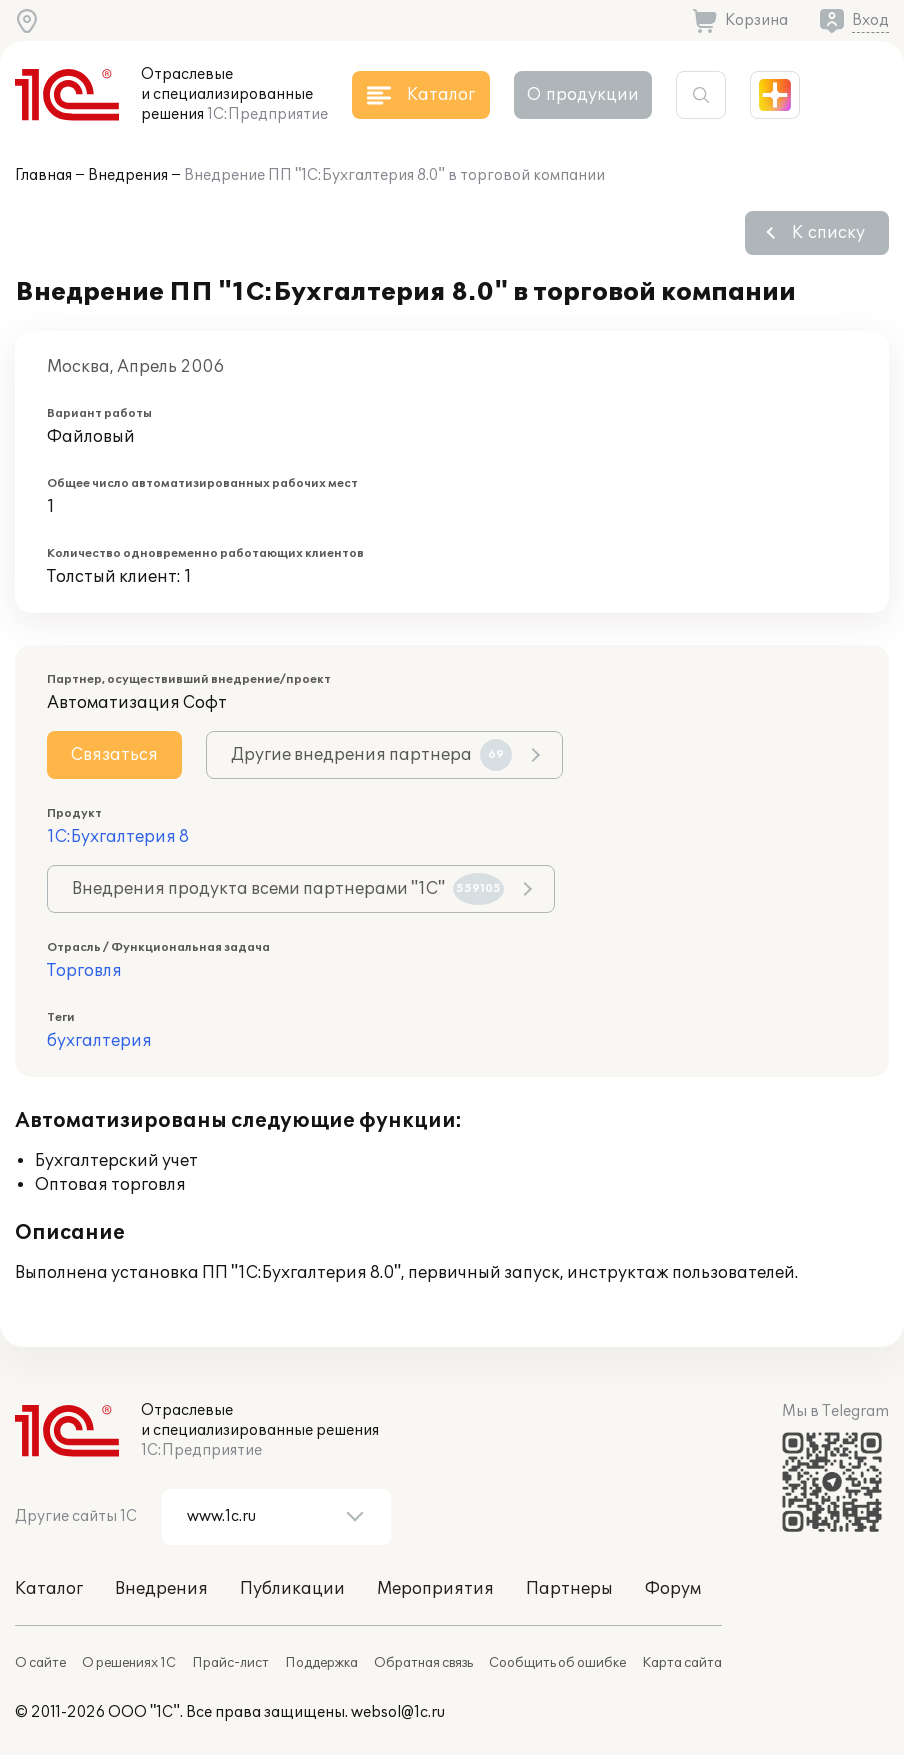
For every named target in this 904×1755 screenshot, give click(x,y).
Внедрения (128, 175)
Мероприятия (435, 1589)
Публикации (292, 1589)
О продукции (583, 95)
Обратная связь (423, 1663)
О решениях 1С (129, 1663)
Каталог (49, 1589)
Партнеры (569, 1589)
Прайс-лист (230, 1663)
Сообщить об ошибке (557, 1663)
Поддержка (321, 1663)
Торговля (84, 971)
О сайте (40, 1663)
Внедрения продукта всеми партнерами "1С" (288, 889)
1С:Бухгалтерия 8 (118, 837)
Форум (673, 1589)
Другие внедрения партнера (371, 755)
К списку (828, 233)
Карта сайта (682, 1663)
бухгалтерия (99, 1041)
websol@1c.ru (398, 1712)
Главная (43, 175)
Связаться (114, 755)
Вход (870, 20)
